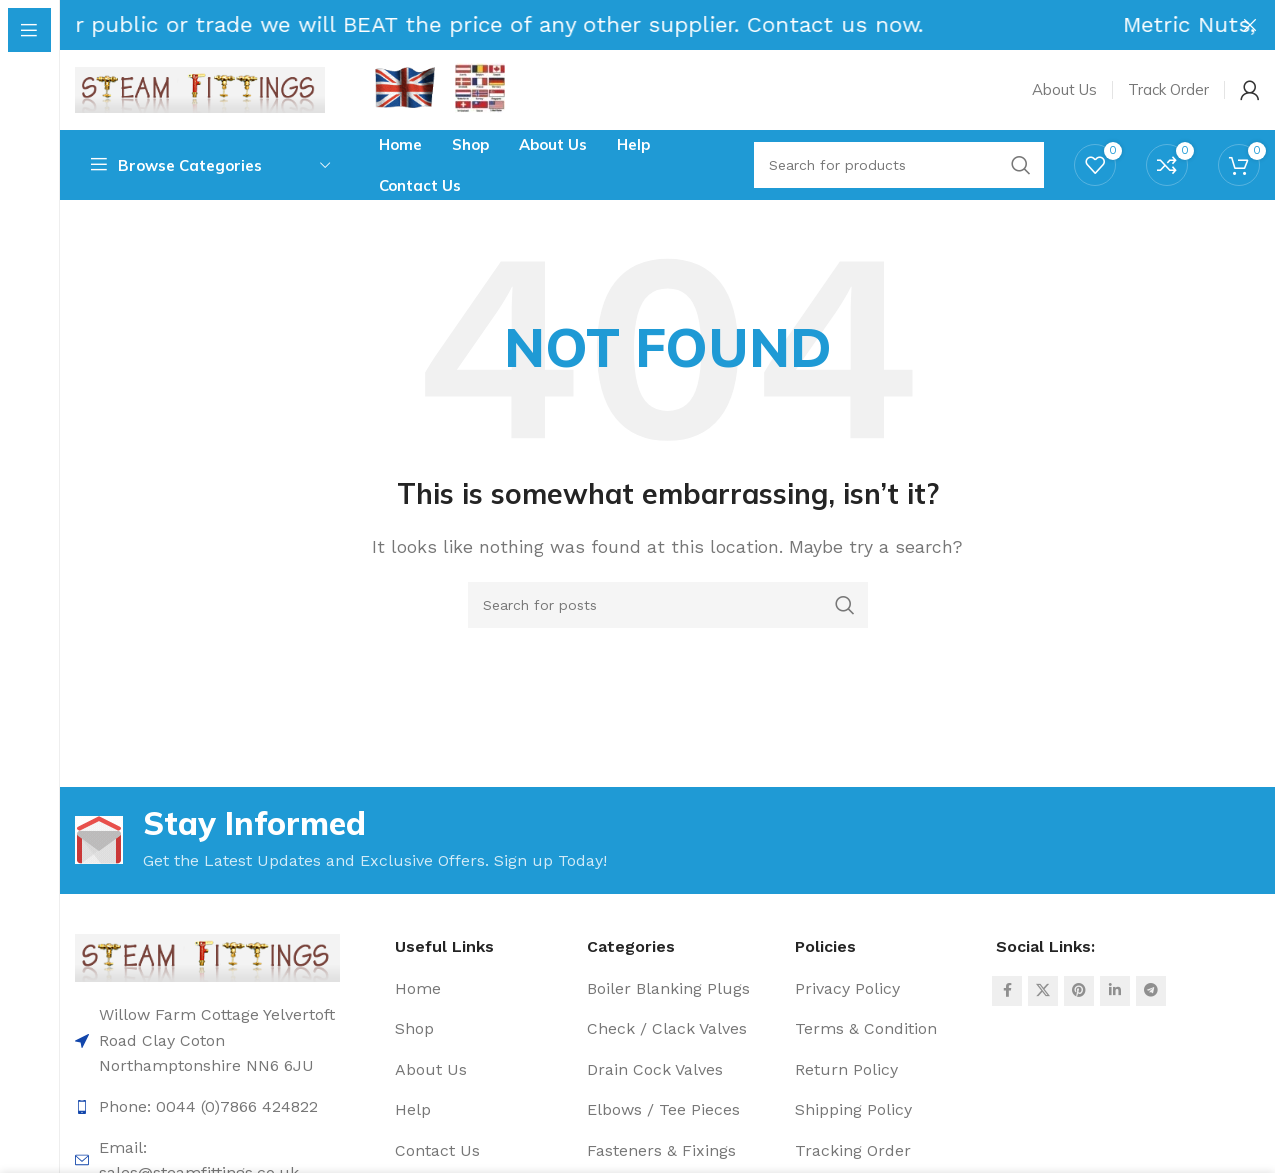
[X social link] (1043, 991)
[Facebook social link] (1007, 991)
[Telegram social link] (1151, 991)
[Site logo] (200, 88)
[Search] (668, 605)
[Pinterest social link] (1079, 991)
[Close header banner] (1250, 25)
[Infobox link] (480, 90)
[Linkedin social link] (1115, 991)
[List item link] (207, 1107)
